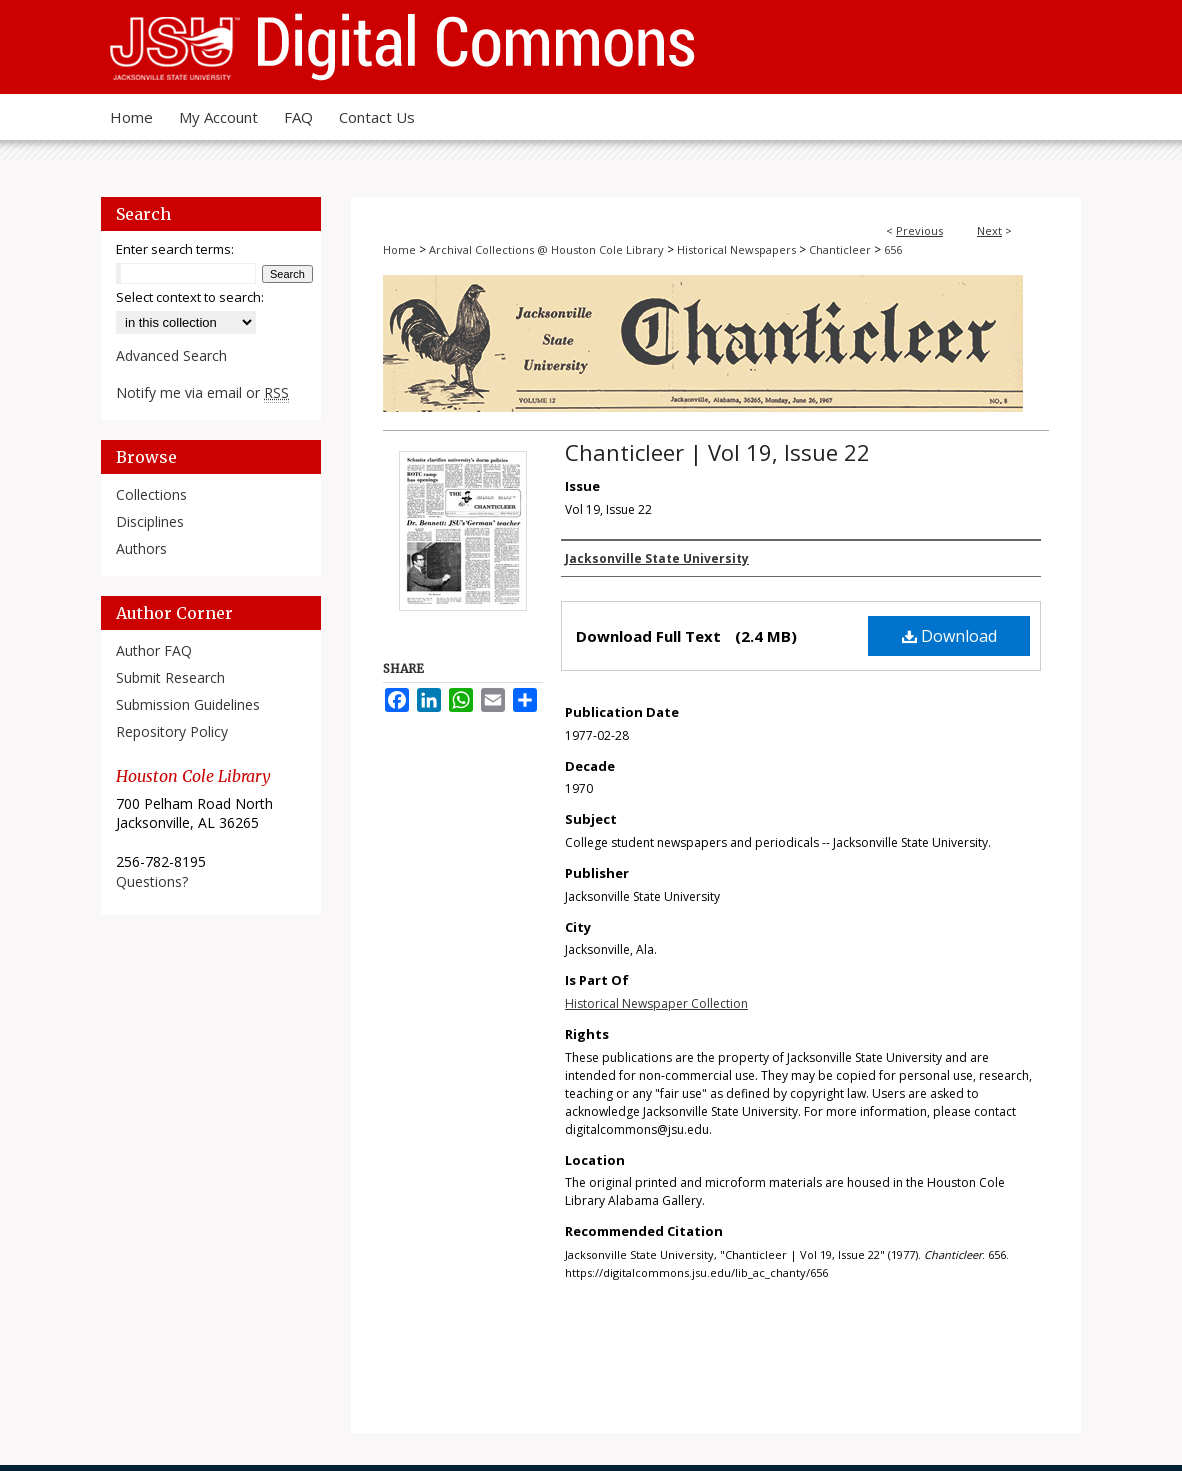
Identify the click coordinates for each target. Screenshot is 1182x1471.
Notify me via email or (202, 392)
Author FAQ (154, 650)
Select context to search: (190, 297)
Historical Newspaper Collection (656, 1003)
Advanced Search (171, 355)
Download (949, 636)
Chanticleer (840, 249)
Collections (151, 494)
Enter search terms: (175, 249)
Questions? (152, 881)
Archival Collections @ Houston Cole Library (546, 249)
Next (989, 230)
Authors (141, 548)
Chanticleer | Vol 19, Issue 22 (717, 452)
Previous (919, 230)
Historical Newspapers (736, 249)
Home (399, 249)
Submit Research (170, 677)
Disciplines (150, 521)
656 (893, 249)
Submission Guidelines (188, 704)
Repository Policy (172, 731)
